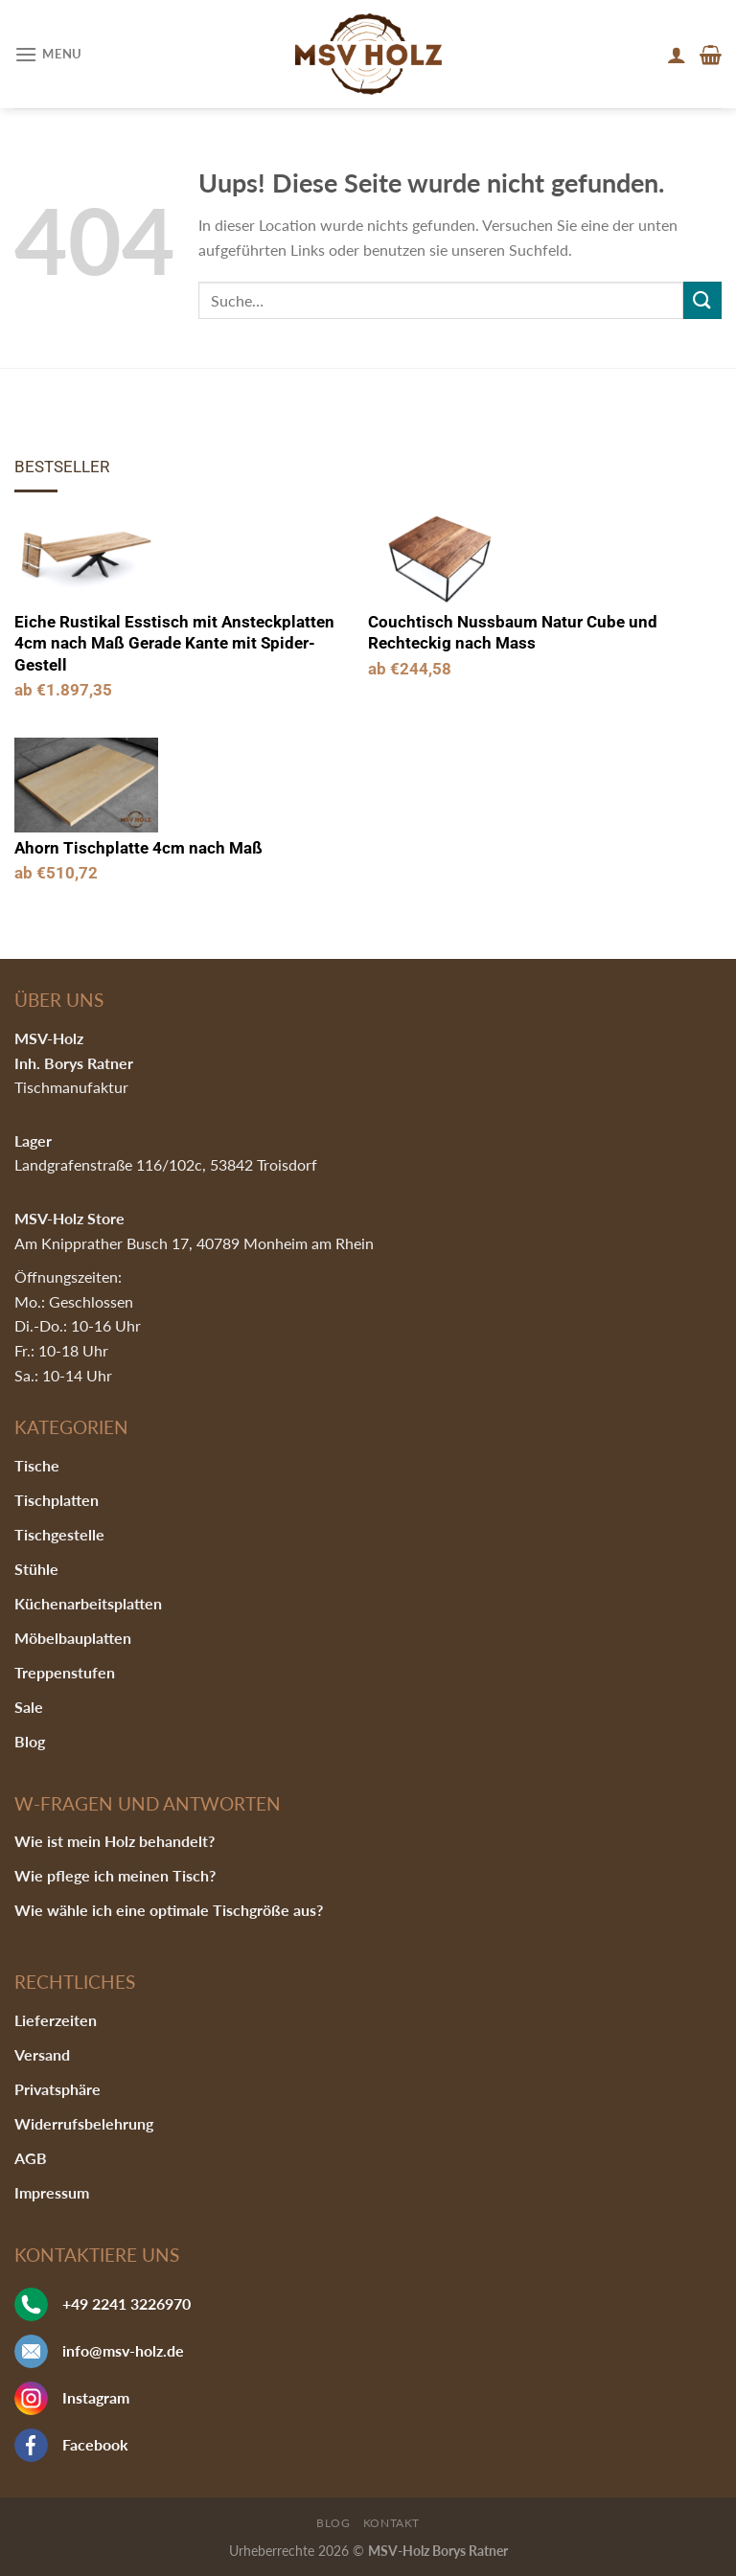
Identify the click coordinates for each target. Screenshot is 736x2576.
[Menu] (48, 54)
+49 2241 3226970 (126, 2303)
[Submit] (702, 300)
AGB (30, 2158)
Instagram (95, 2397)
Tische (36, 1465)
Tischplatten (56, 1500)
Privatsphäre (57, 2089)
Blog (29, 1741)
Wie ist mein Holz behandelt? (114, 1841)
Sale (28, 1707)
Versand (42, 2054)
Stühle (36, 1569)
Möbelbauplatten (72, 1638)
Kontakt (391, 2523)
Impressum (51, 2192)
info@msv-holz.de (123, 2350)
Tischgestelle (59, 1534)
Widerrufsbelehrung (83, 2123)
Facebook (95, 2444)
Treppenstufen (64, 1672)
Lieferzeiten (55, 2020)
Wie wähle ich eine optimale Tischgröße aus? (168, 1910)
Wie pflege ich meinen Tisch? (115, 1875)
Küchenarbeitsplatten (88, 1603)
